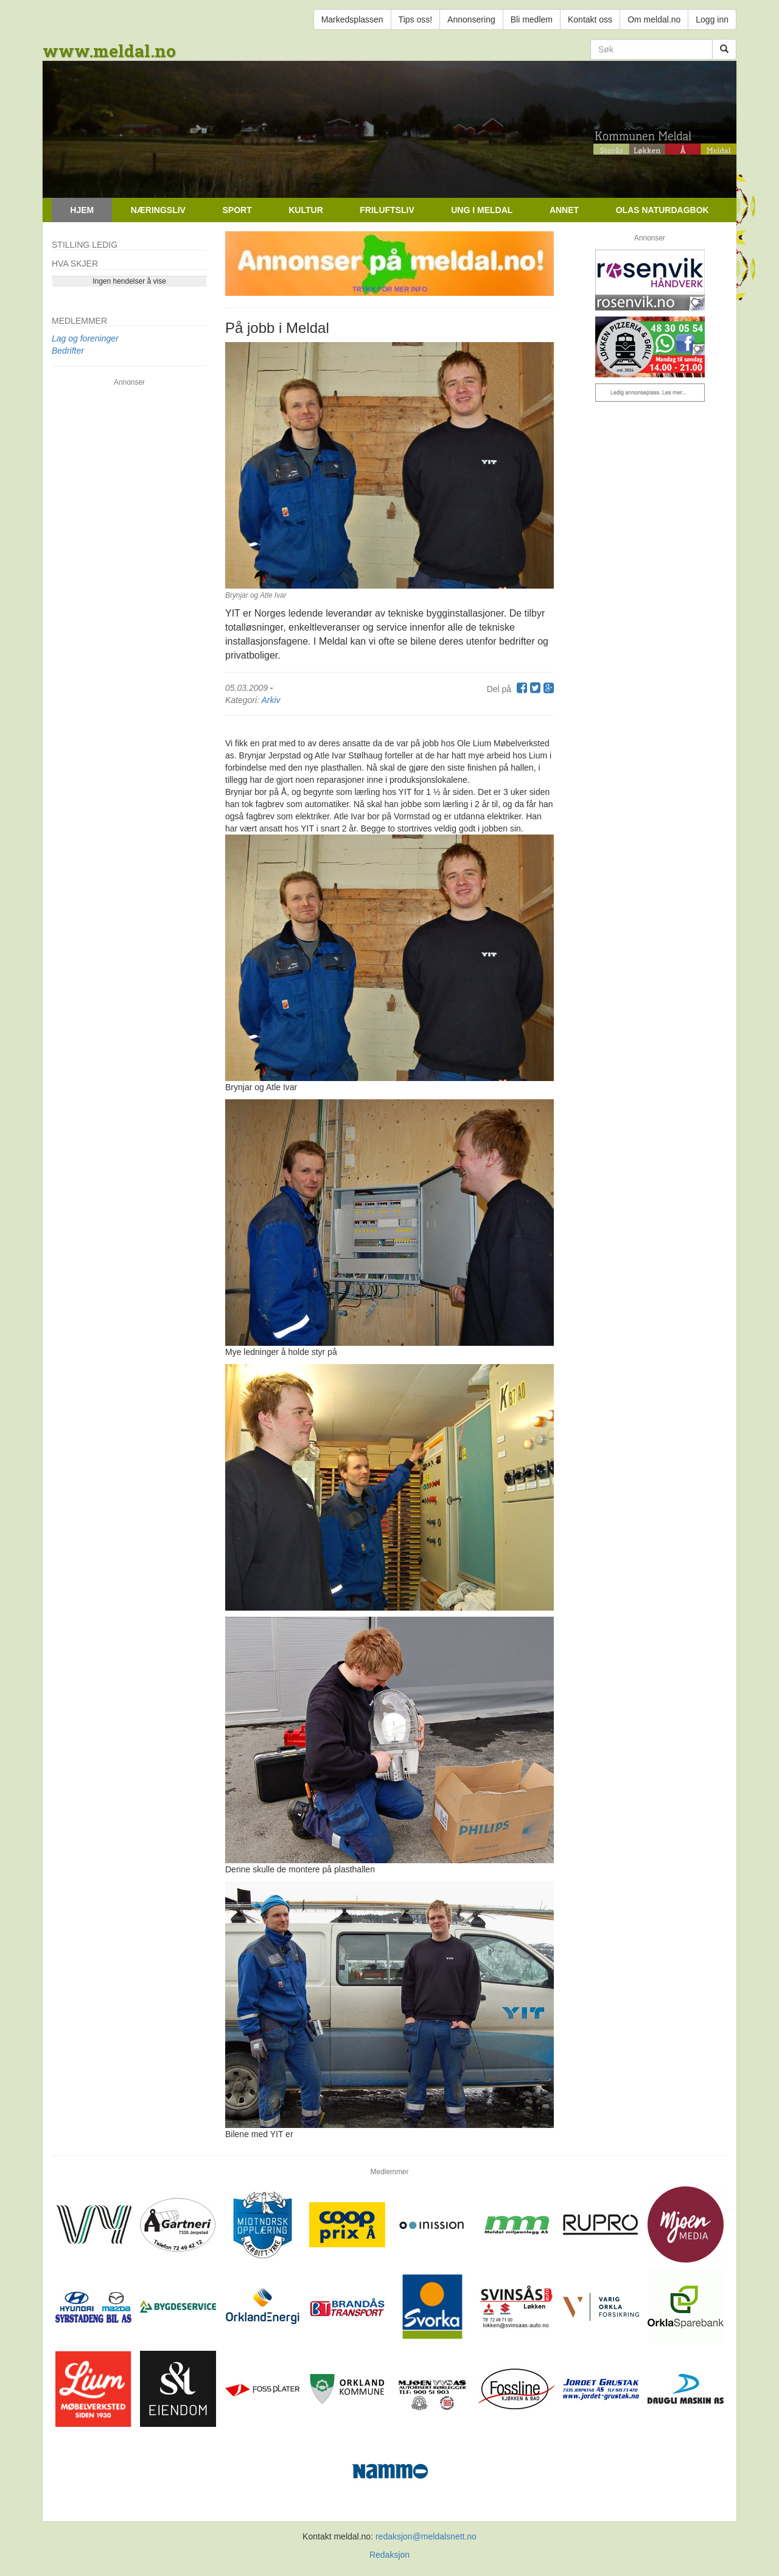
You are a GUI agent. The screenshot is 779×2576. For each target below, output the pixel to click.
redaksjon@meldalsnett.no (426, 2536)
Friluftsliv (387, 210)
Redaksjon (389, 2555)
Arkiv (270, 700)
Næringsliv (158, 210)
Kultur (305, 210)
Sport (236, 210)
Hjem (82, 210)
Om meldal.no (653, 19)
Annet (564, 210)
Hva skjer (75, 263)
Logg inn (712, 19)
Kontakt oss (590, 19)
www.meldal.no (109, 51)
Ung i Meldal (481, 210)
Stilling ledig (84, 245)
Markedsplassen (352, 19)
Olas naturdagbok (662, 210)
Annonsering (471, 19)
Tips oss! (416, 19)
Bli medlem (532, 19)
